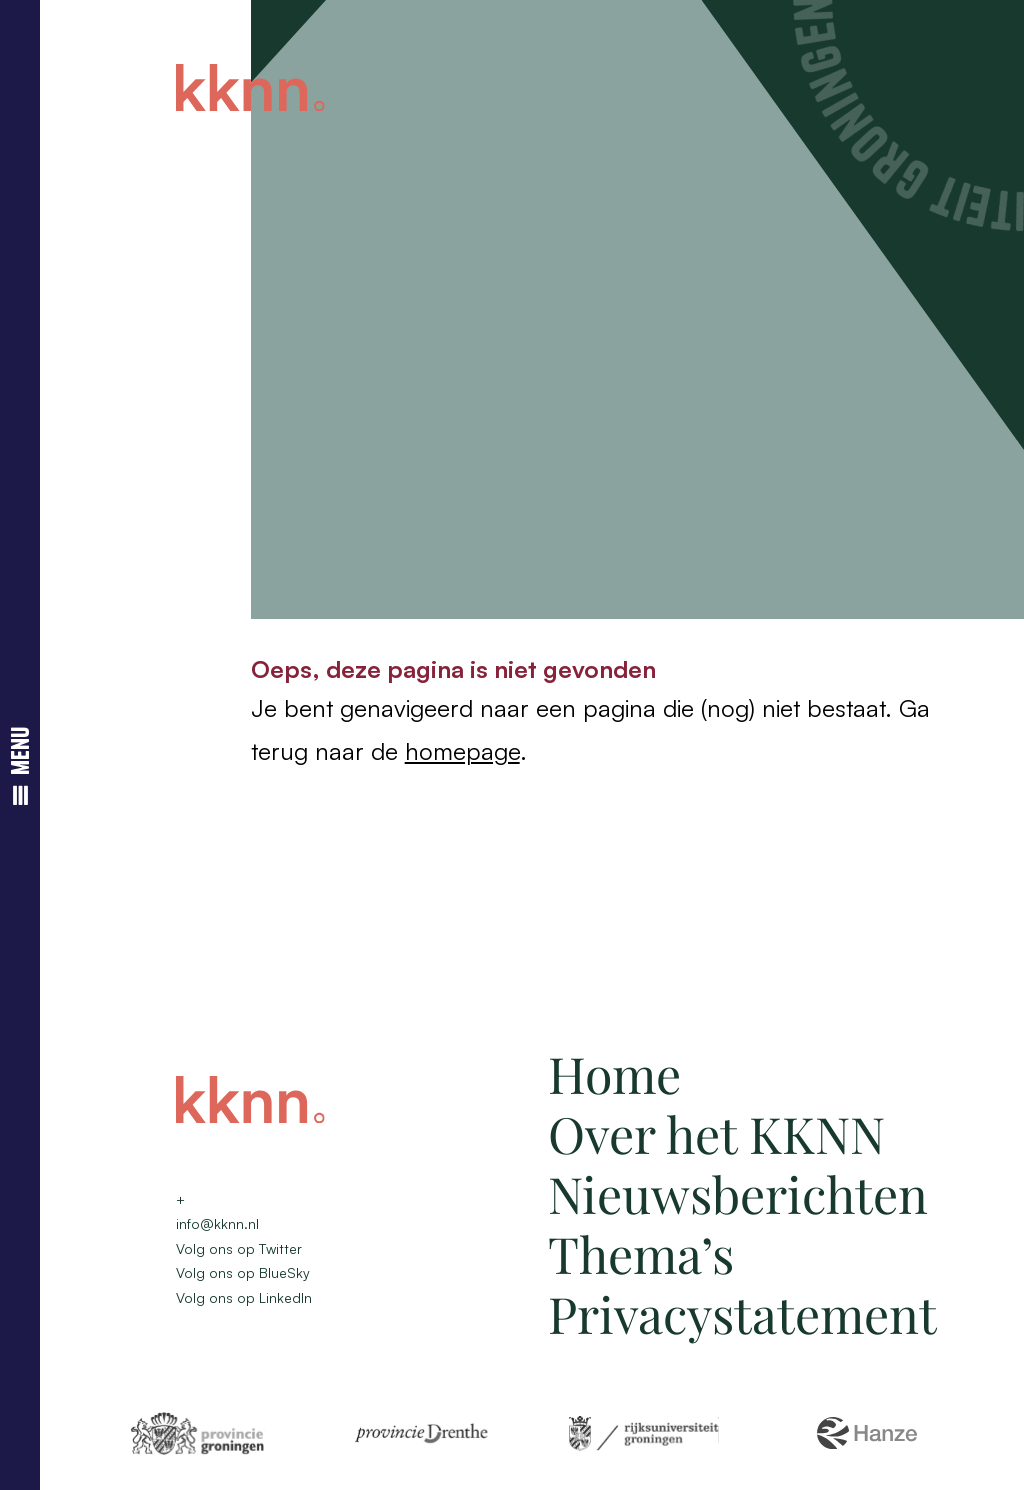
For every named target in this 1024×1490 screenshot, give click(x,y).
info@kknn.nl (217, 1223)
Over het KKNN (716, 1133)
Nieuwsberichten (738, 1193)
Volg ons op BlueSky (243, 1272)
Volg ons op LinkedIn (244, 1297)
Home (614, 1073)
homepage (462, 751)
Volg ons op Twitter (239, 1248)
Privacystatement (742, 1313)
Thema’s (641, 1253)
